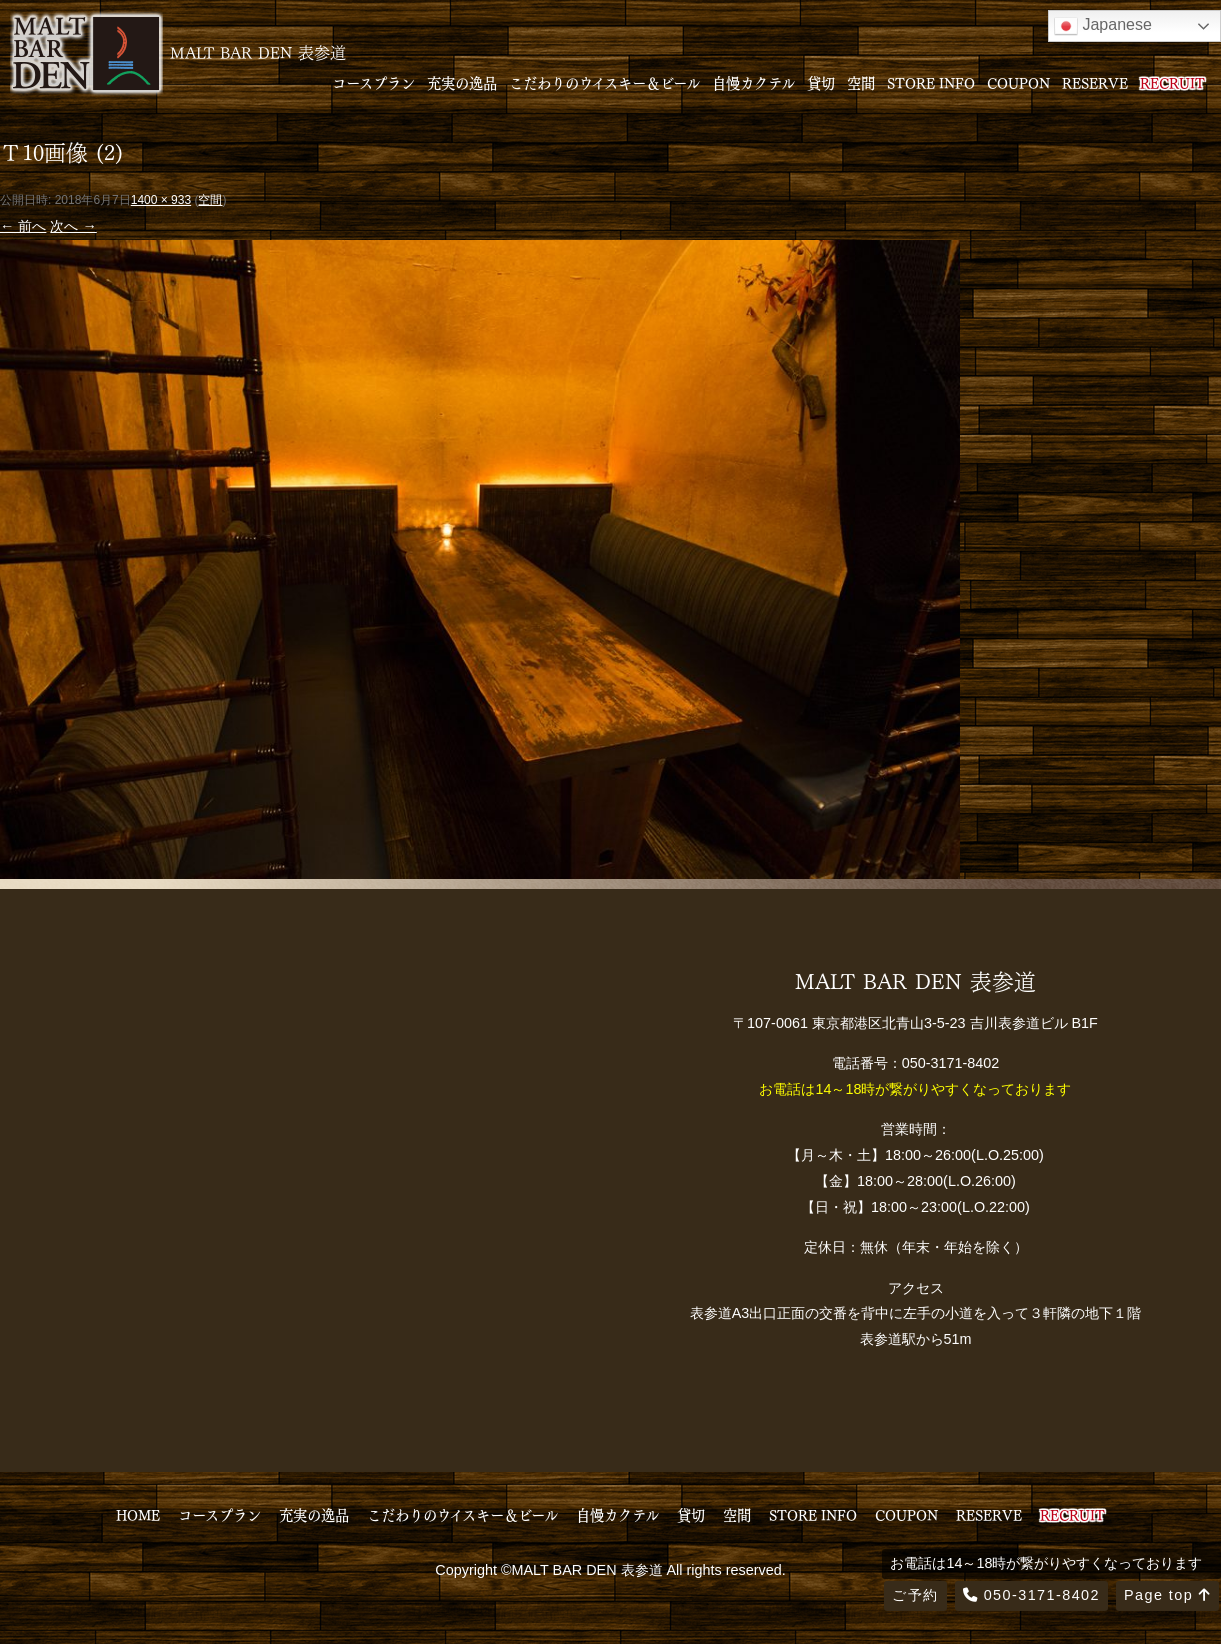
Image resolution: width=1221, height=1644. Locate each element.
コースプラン (373, 82)
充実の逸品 (462, 82)
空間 (861, 82)
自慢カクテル (753, 82)
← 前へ (23, 226)
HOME (138, 1514)
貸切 (821, 82)
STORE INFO (931, 82)
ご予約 (915, 1595)
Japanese (1103, 26)
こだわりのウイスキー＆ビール (604, 82)
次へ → (73, 226)
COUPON (1018, 82)
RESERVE (1095, 82)
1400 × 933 (161, 200)
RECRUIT (1172, 82)
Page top (1167, 1595)
